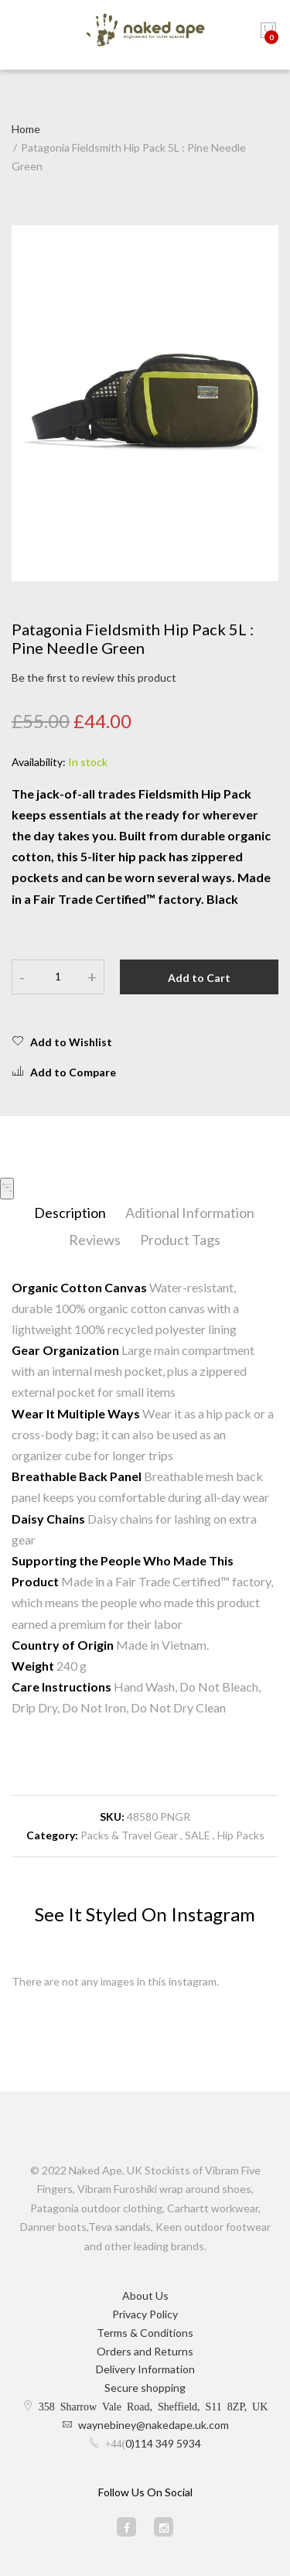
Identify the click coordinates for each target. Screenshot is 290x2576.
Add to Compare (64, 1072)
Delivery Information (145, 2369)
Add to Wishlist (62, 1042)
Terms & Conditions (145, 2332)
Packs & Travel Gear (129, 1835)
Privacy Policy (145, 2314)
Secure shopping (145, 2387)
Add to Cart (199, 977)
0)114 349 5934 (163, 2443)
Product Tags (180, 1239)
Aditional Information (189, 1212)
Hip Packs (240, 1835)
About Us (145, 2295)
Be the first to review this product (94, 677)
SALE (197, 1835)
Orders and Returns (145, 2351)
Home (26, 128)
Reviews (95, 1239)
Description (70, 1212)
